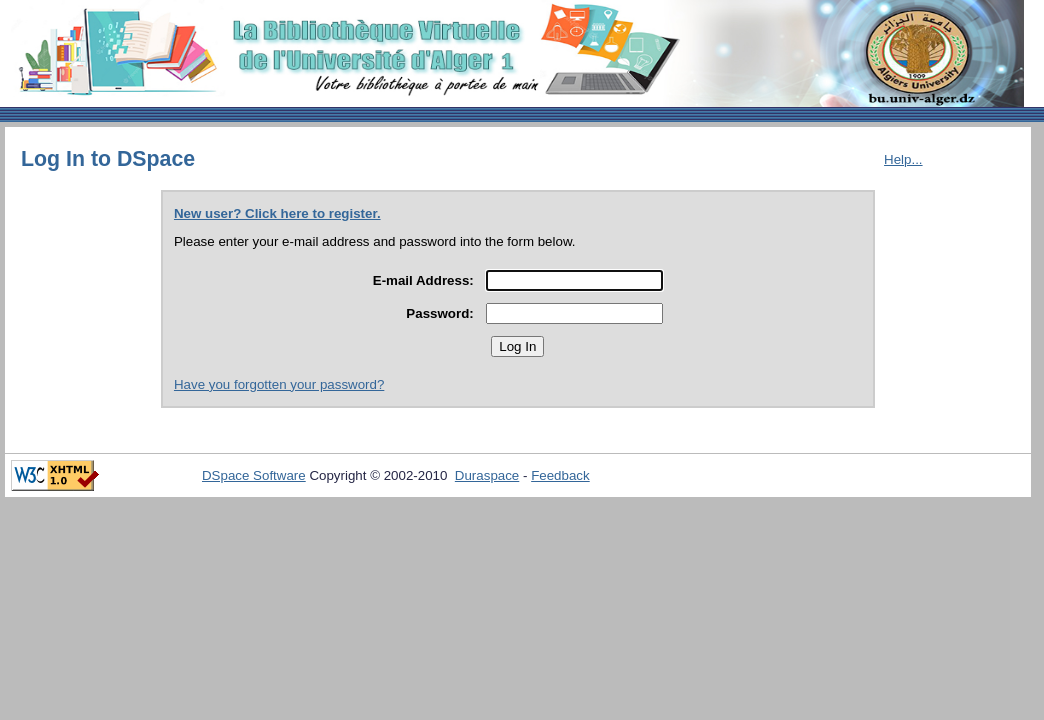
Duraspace (487, 475)
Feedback (560, 475)
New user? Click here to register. (277, 213)
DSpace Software (254, 475)
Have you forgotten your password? (279, 384)
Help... (903, 159)
